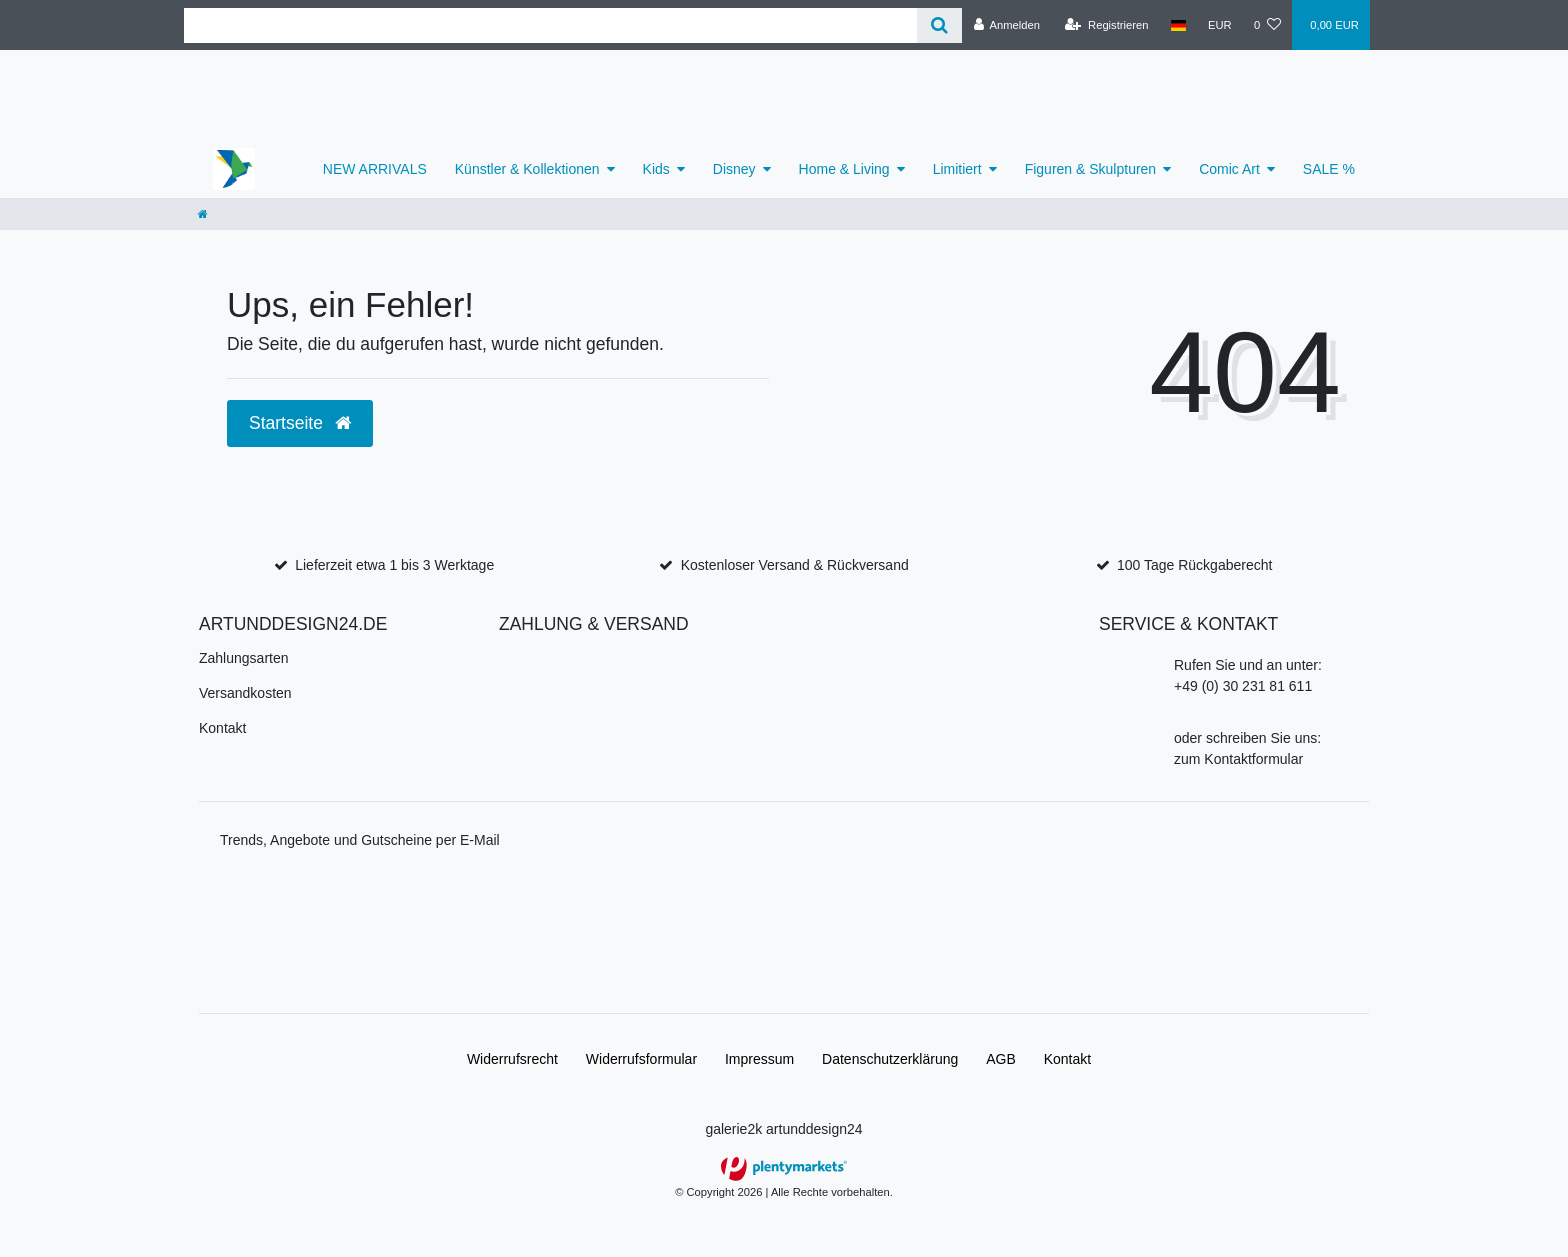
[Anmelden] (1006, 25)
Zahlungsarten (244, 658)
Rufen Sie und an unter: (1248, 665)
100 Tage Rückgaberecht (1194, 565)
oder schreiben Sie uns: (1247, 738)
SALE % (1329, 169)
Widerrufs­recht (512, 1059)
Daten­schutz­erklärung (890, 1059)
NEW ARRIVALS (375, 169)
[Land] (1178, 25)
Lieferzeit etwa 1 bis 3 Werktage (394, 565)
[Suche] (939, 25)
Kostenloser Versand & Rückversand (795, 565)
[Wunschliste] (1267, 25)
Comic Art (1229, 169)
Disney (734, 169)
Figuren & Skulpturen (1091, 169)
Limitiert (957, 169)
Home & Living (844, 169)
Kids (656, 169)
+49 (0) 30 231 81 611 (1243, 686)
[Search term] (550, 25)
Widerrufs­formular (641, 1059)
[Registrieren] (1106, 25)
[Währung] (1220, 25)
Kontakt (222, 728)
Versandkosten (245, 693)
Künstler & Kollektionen (527, 169)
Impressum (759, 1059)
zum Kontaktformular (1238, 759)
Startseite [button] (300, 423)
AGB (1001, 1059)
